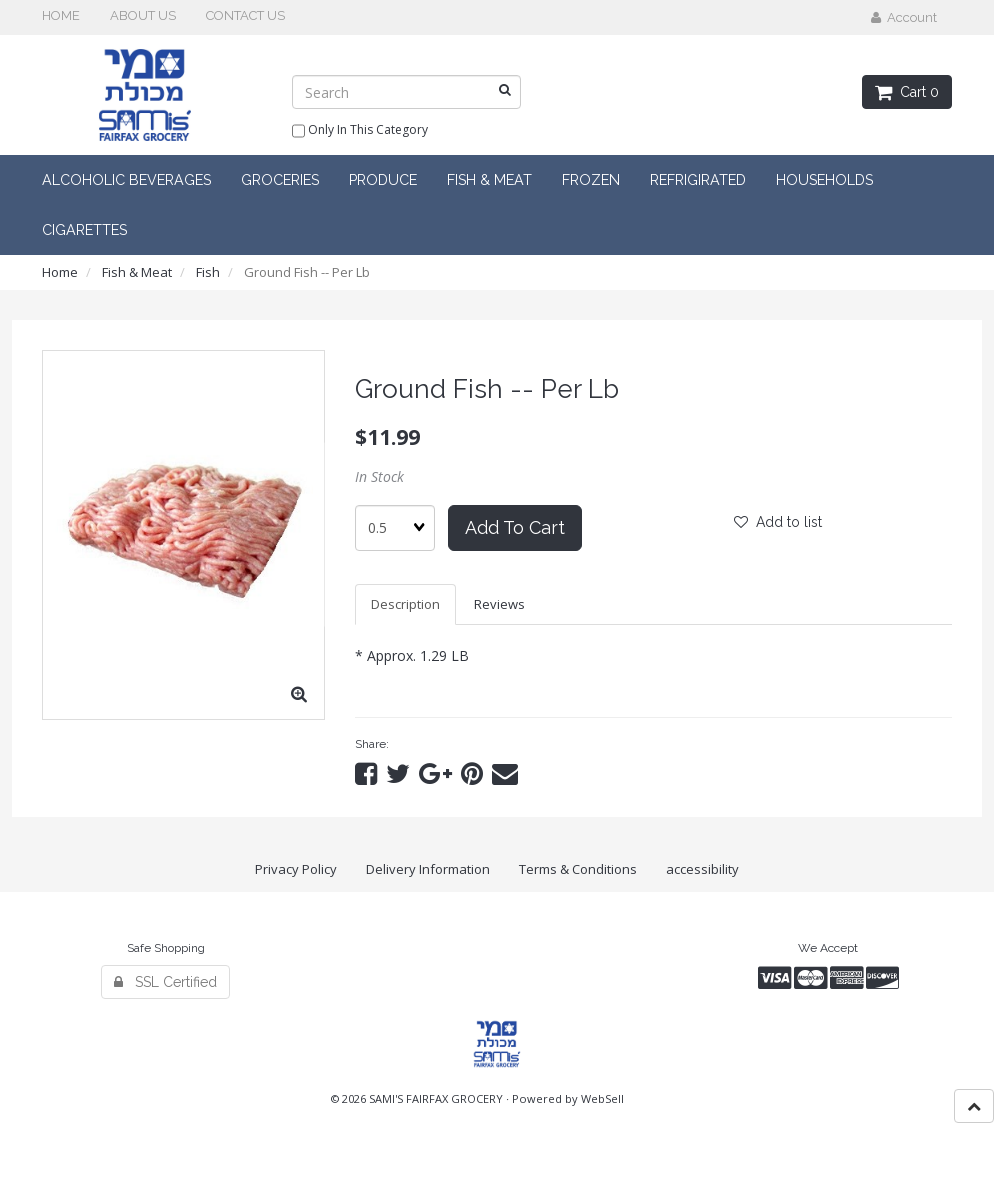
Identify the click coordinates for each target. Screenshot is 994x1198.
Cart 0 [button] (907, 92)
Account (904, 17)
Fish (208, 272)
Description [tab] (405, 604)
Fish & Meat (137, 272)
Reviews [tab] (499, 604)
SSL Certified (165, 982)
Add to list (778, 522)
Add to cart (515, 527)
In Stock (379, 476)
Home (60, 272)
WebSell (602, 1098)
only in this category (360, 131)
